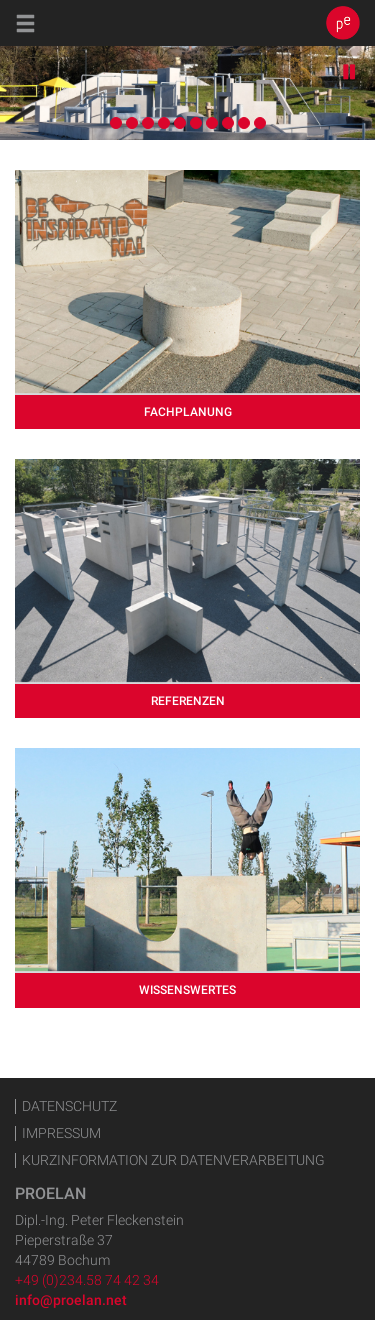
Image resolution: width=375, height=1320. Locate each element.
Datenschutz (69, 1106)
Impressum (61, 1133)
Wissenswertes (187, 990)
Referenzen (188, 701)
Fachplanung (188, 412)
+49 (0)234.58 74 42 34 (87, 1280)
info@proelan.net (71, 1300)
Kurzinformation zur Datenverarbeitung (173, 1160)
